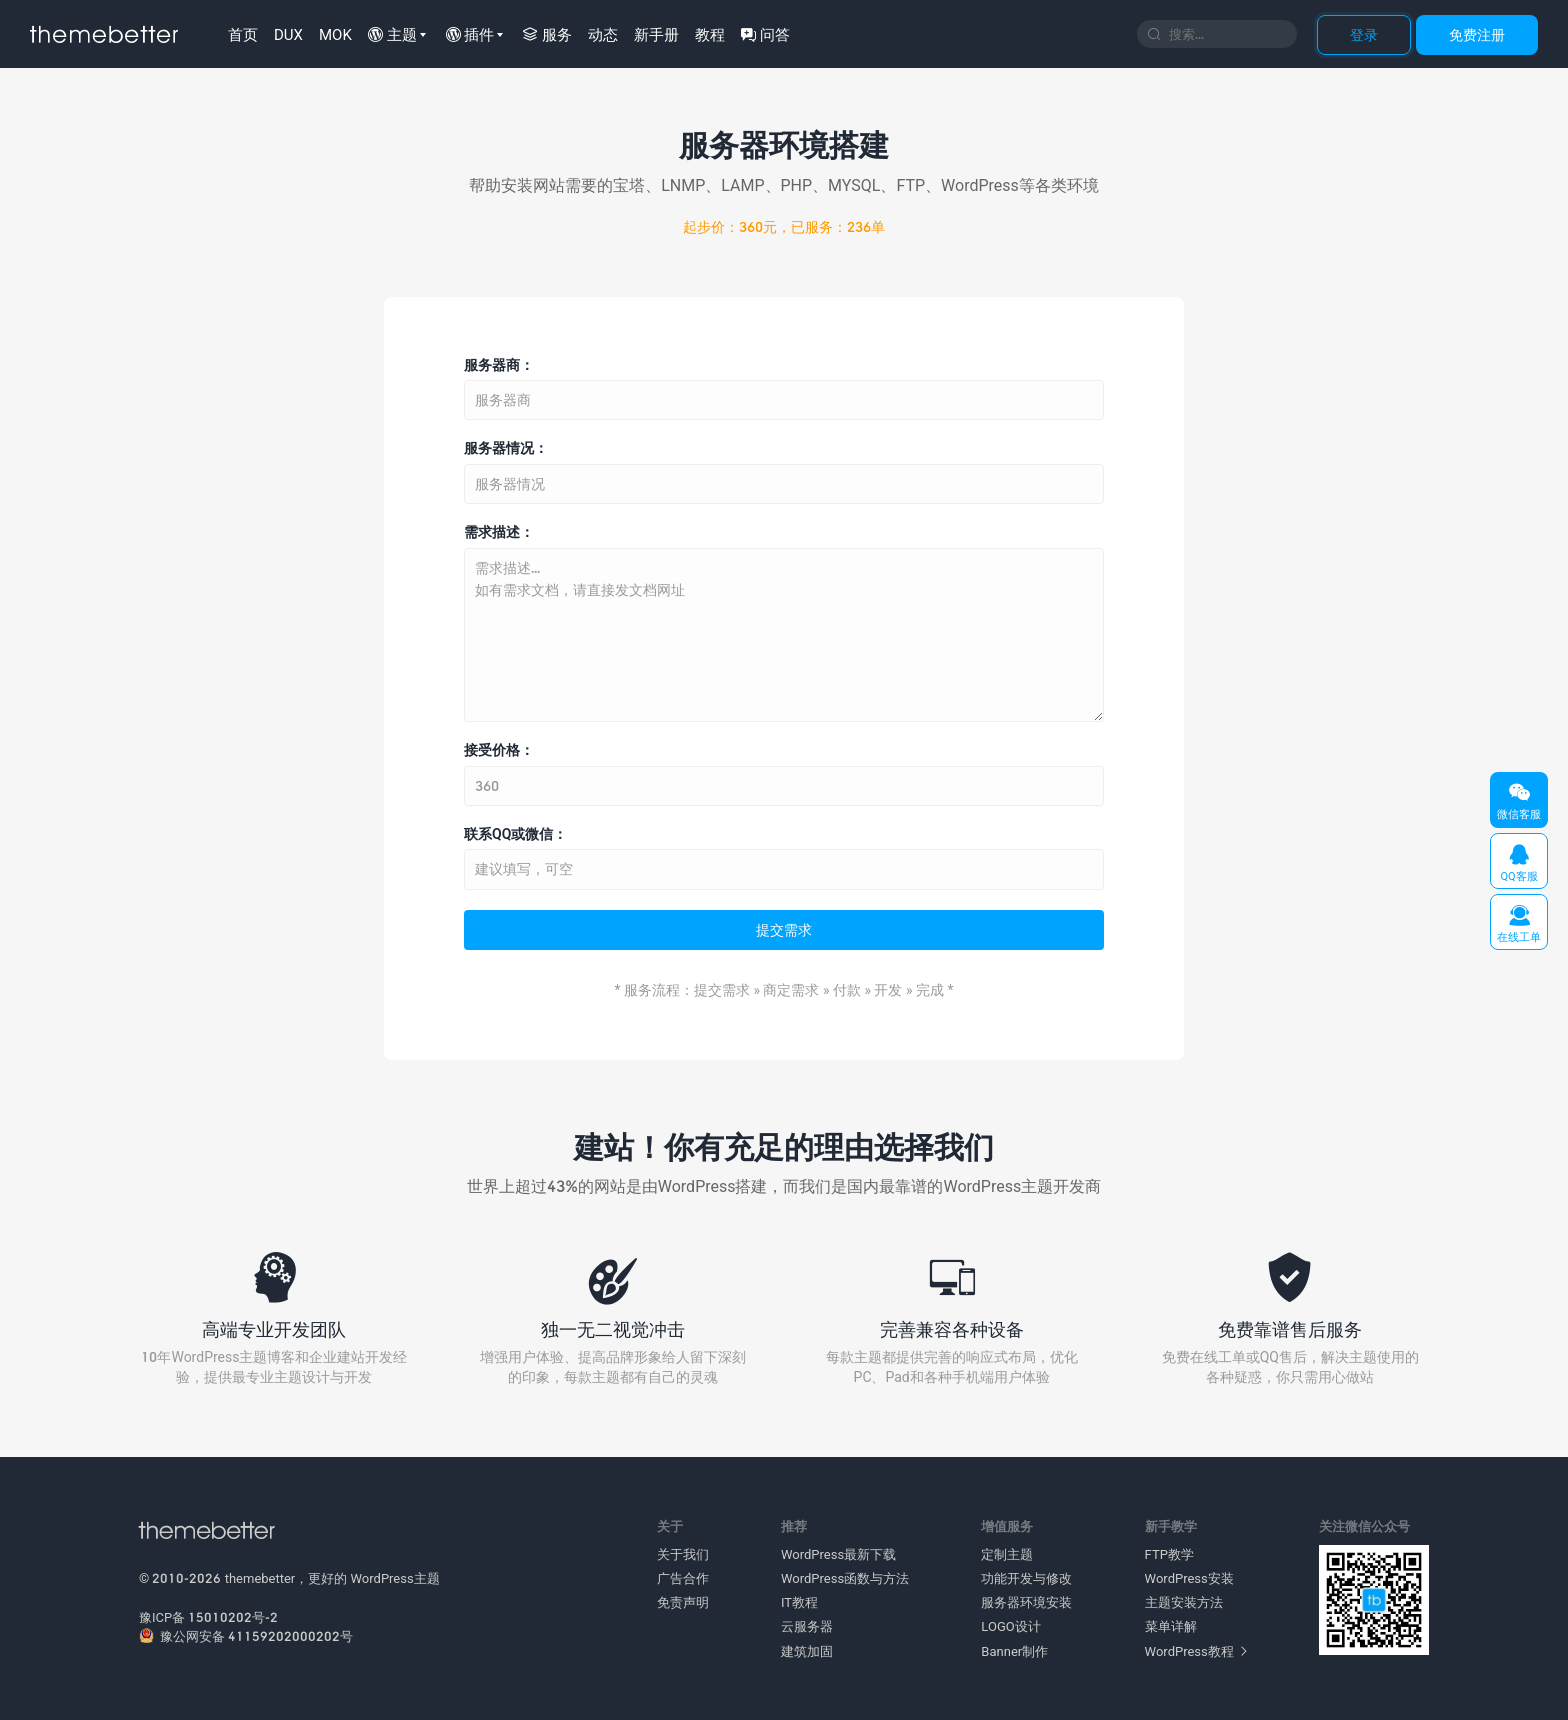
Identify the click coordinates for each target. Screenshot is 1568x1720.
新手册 (656, 34)
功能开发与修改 (1026, 1578)
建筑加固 (807, 1651)
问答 (765, 34)
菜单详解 (1171, 1626)
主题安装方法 (1184, 1602)
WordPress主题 (395, 1578)
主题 (392, 34)
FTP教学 (1169, 1554)
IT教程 (799, 1602)
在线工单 (1519, 923)
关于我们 (683, 1554)
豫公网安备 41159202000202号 (246, 1636)
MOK (335, 34)
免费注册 (1477, 34)
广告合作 (683, 1578)
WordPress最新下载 (838, 1554)
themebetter (260, 1578)
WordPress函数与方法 (845, 1578)
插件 (470, 34)
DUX (288, 34)
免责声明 (683, 1602)
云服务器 (807, 1626)
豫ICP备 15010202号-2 (208, 1617)
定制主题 (1007, 1554)
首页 (243, 34)
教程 (710, 34)
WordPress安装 (1189, 1578)
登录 (1364, 34)
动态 (603, 34)
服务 (547, 34)
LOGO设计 (1010, 1626)
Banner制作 (1014, 1651)
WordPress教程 (1196, 1651)
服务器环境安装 (1026, 1602)
